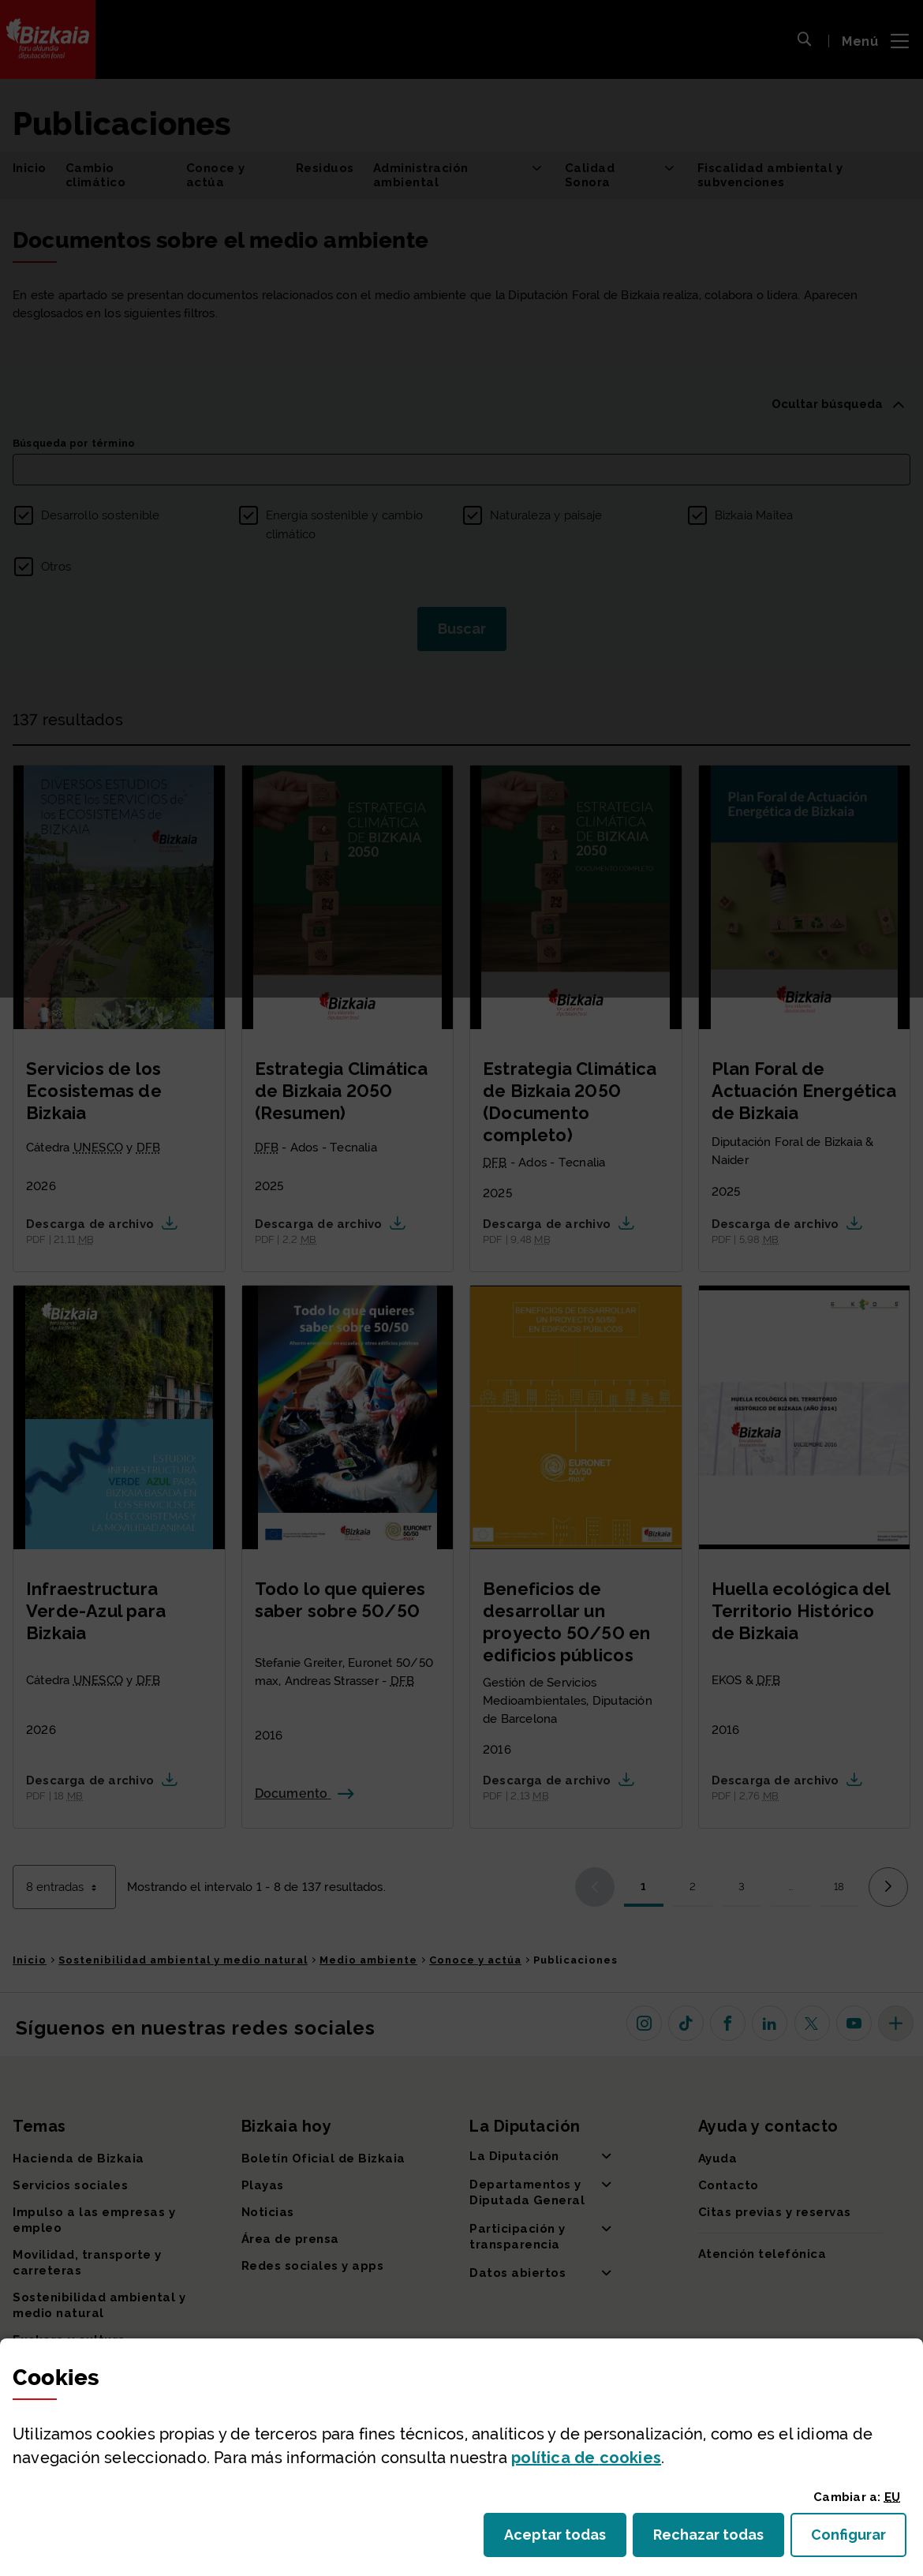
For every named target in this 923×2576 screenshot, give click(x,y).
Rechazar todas (718, 2539)
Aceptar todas (565, 2539)
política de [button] (586, 2457)
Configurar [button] (858, 2539)
